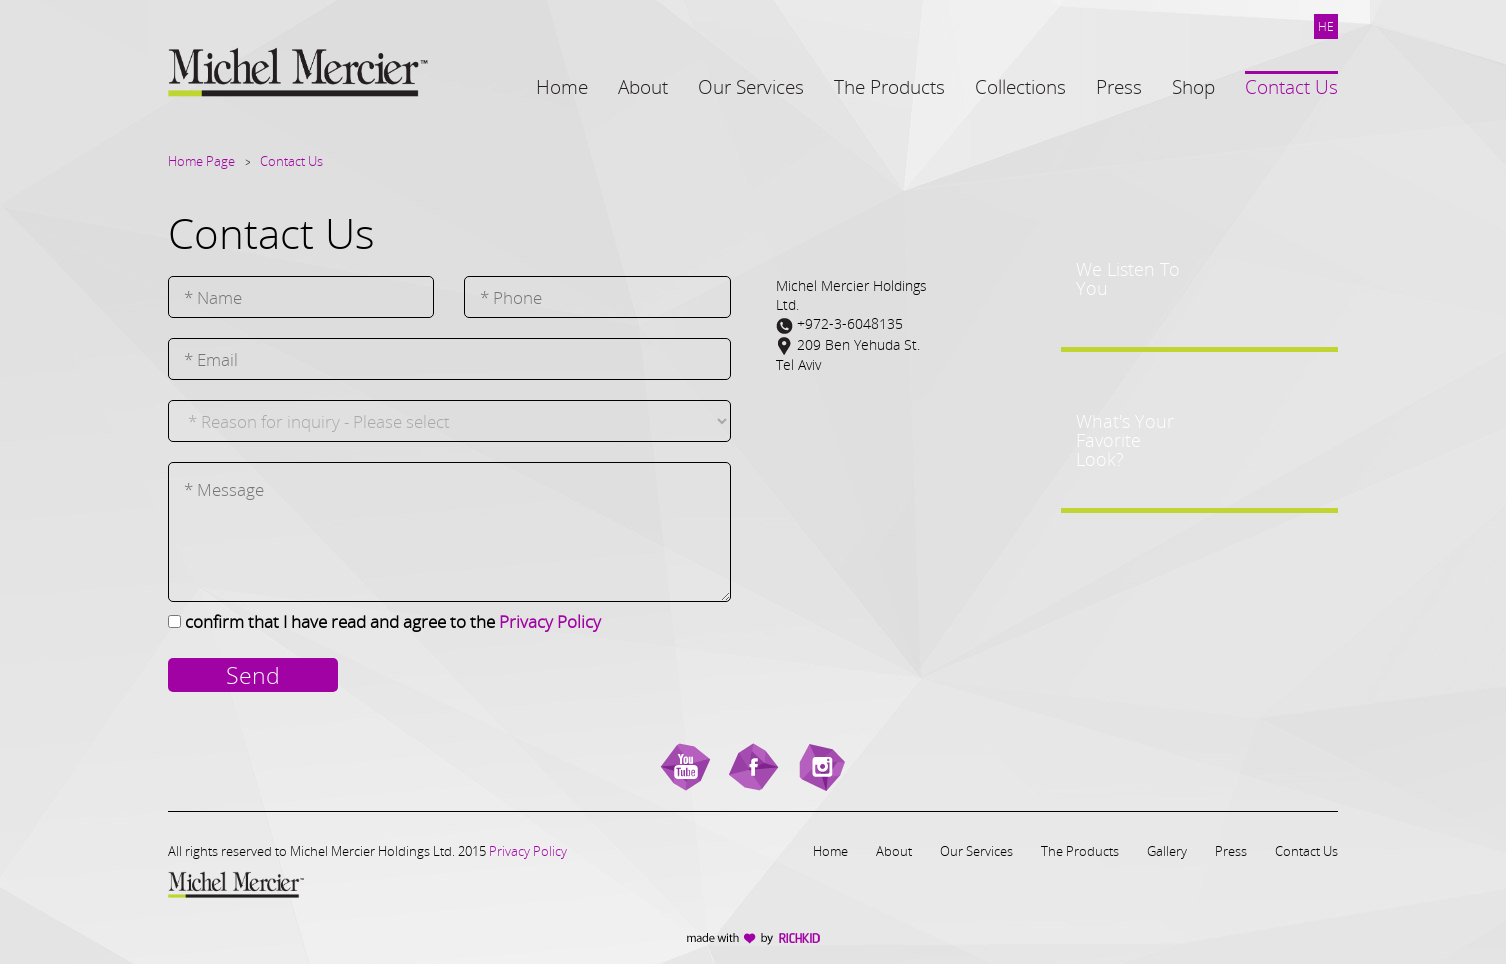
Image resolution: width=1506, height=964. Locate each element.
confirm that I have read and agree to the (393, 621)
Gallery (1167, 851)
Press (1231, 851)
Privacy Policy (550, 621)
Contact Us (291, 161)
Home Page (201, 161)
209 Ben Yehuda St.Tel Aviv (848, 354)
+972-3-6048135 (839, 324)
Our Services (976, 851)
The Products (1080, 851)
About (894, 851)
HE (1326, 26)
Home (830, 851)
